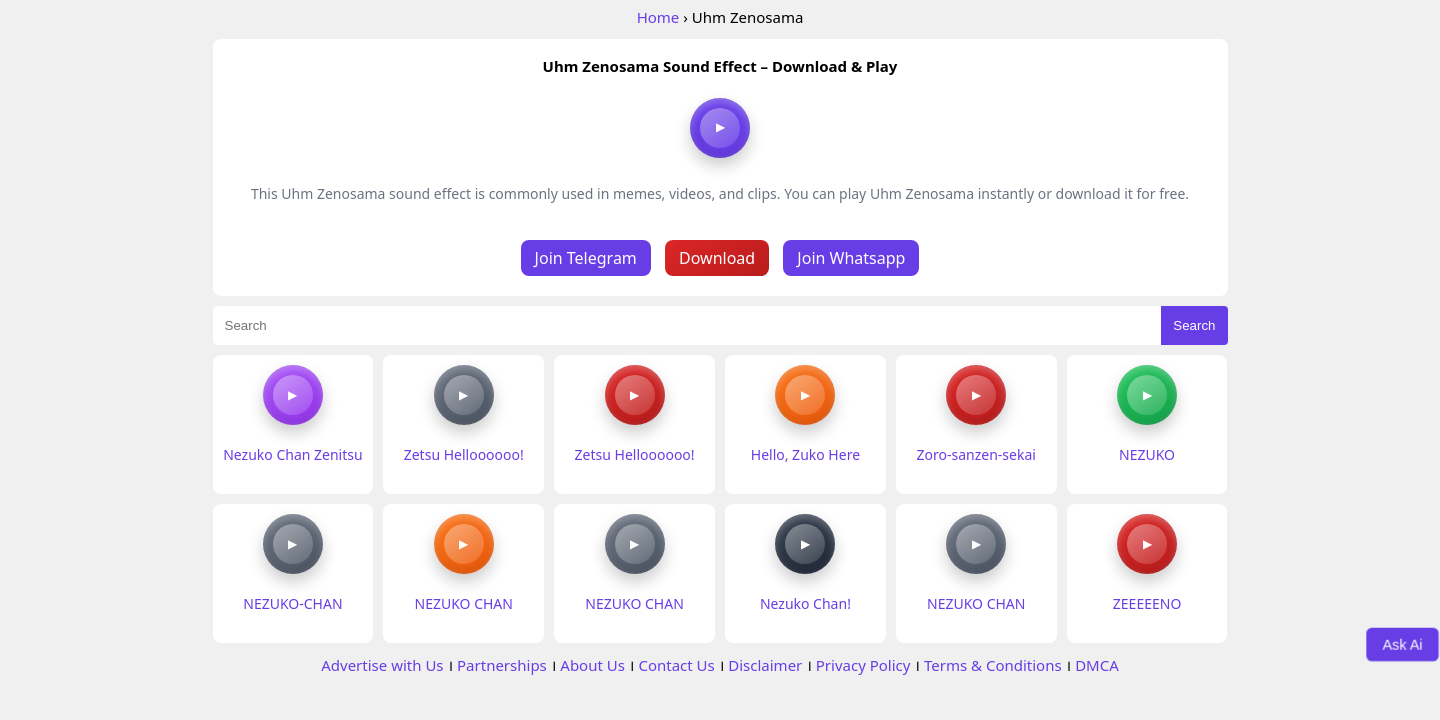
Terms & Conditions (993, 665)
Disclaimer (765, 665)
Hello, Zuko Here (805, 454)
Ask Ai (1403, 644)
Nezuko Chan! (805, 603)
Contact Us (676, 665)
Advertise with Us (382, 665)
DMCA (1097, 665)
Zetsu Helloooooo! (464, 454)
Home (658, 17)
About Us (592, 665)
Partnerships (502, 665)
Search (1194, 325)
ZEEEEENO (1147, 603)
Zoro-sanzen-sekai (976, 454)
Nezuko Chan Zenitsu (292, 454)
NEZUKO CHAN (464, 603)
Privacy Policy (863, 665)
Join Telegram (586, 258)
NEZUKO (1147, 454)
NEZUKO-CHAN (292, 603)
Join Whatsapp (851, 258)
